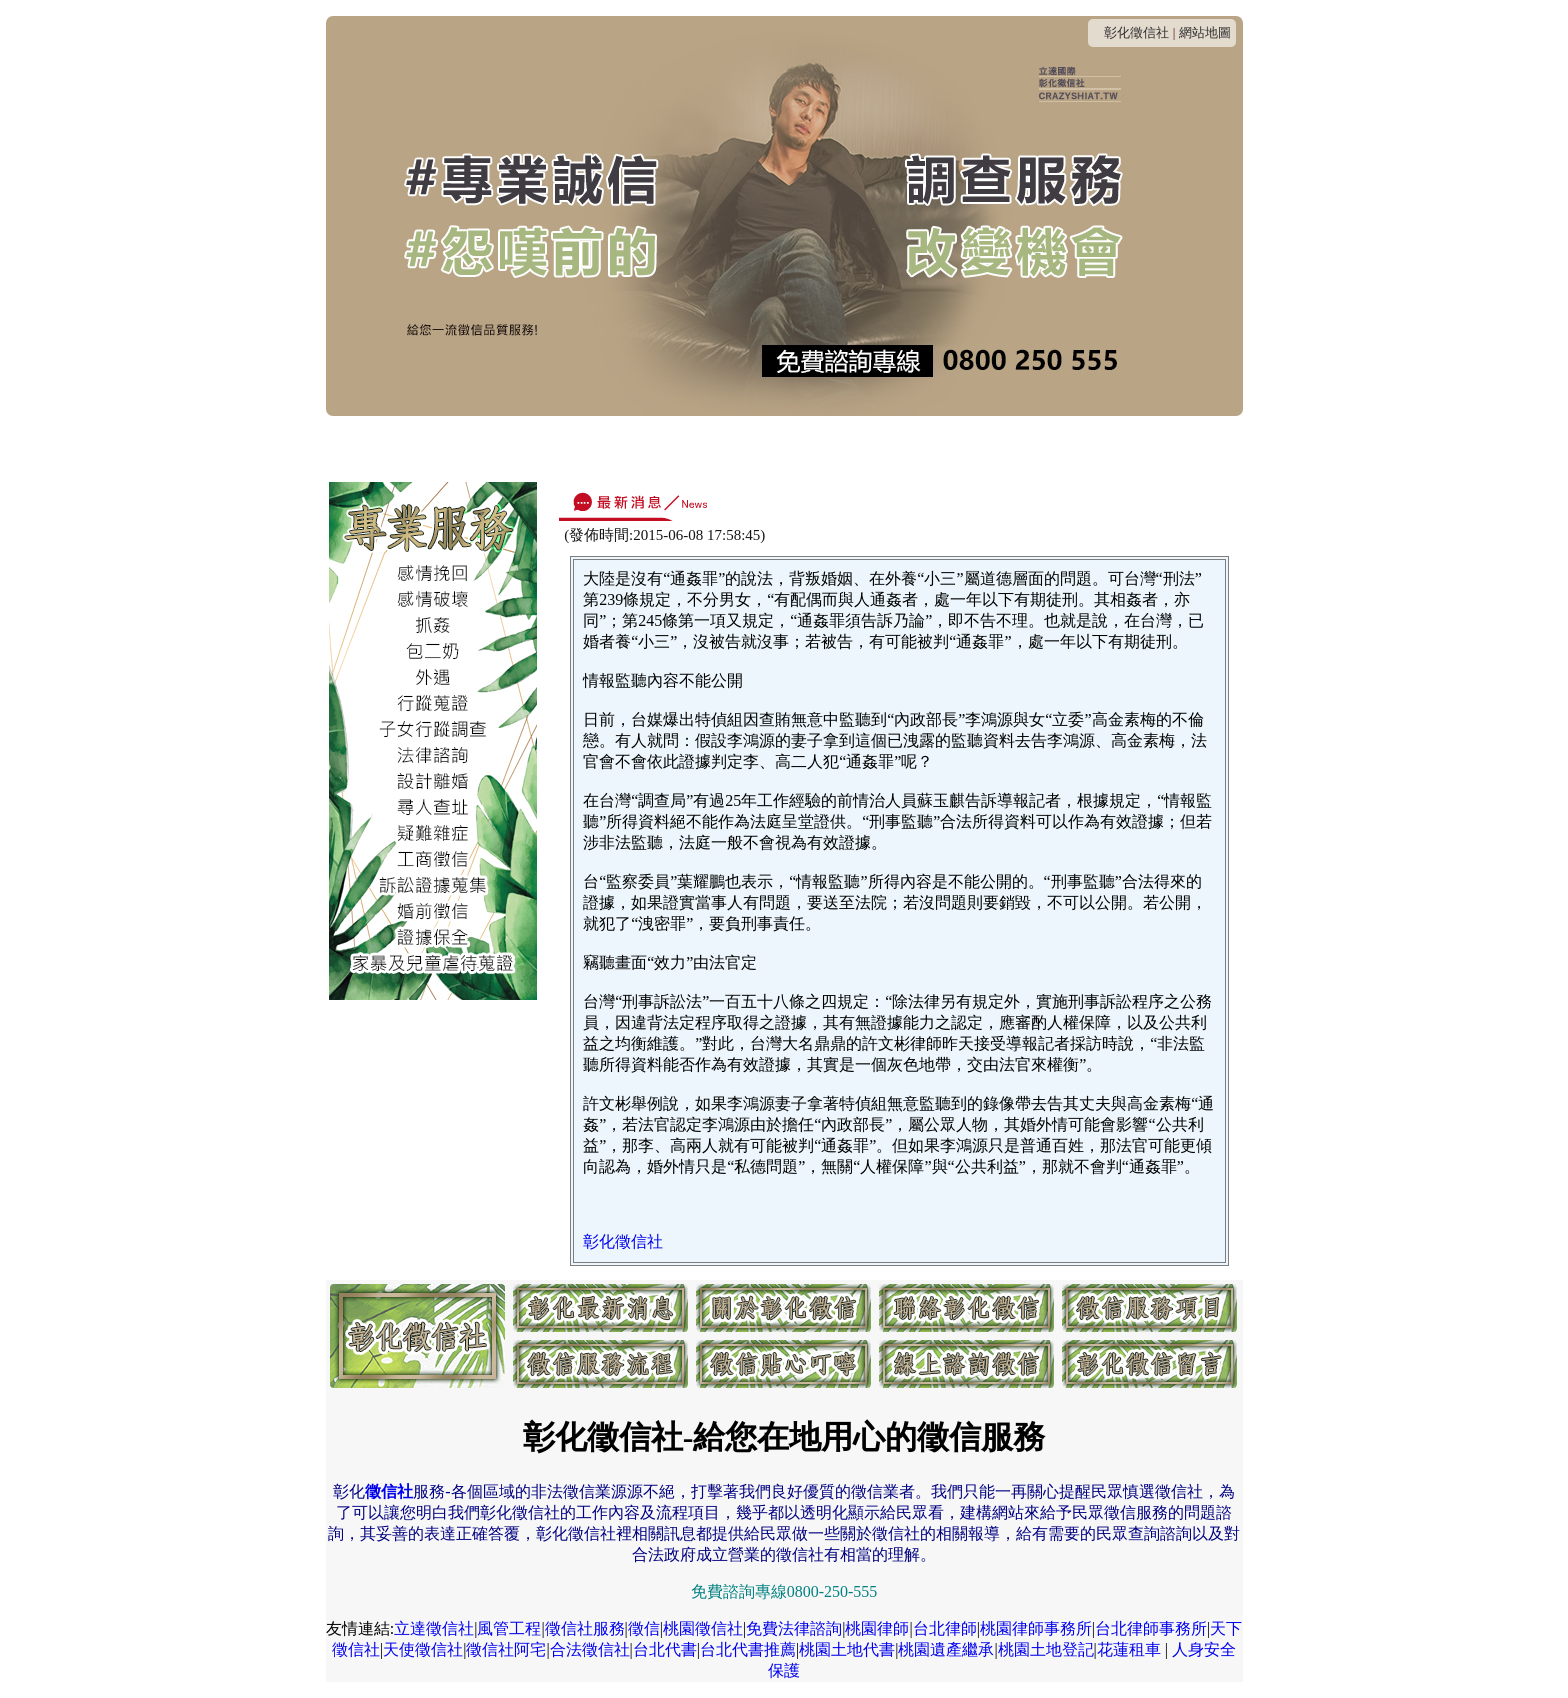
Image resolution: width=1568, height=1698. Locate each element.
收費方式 (722, 447)
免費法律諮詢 (794, 1628)
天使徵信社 (423, 1649)
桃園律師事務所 (1036, 1628)
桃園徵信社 (703, 1628)
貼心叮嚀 (986, 447)
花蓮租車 (1129, 1649)
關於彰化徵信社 (520, 447)
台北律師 (945, 1628)
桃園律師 (877, 1628)
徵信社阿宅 (506, 1649)
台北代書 (665, 1649)
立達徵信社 (434, 1628)
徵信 (644, 1628)
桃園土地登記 (1046, 1649)
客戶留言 (1162, 447)
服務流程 (898, 447)
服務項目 (810, 447)
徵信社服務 (585, 1628)
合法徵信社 (590, 1649)
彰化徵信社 (1136, 32)
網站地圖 (1205, 32)
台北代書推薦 (748, 1649)
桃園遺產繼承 (946, 1649)
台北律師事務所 (1151, 1628)
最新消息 (407, 447)
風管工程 (509, 1628)
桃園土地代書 (847, 1649)
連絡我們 (634, 447)
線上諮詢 (1074, 447)
